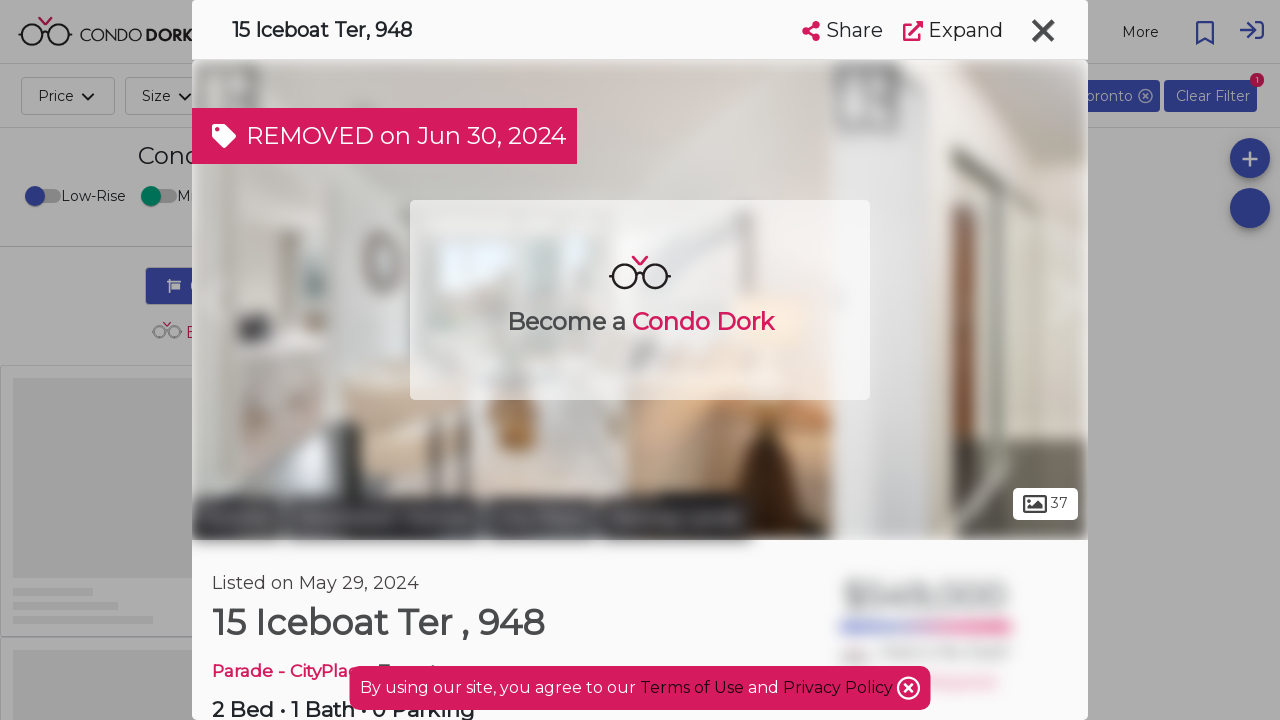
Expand (953, 30)
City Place (541, 518)
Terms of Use (692, 687)
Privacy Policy (840, 687)
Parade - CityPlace (290, 670)
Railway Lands (676, 518)
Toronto (237, 518)
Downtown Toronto (384, 518)
